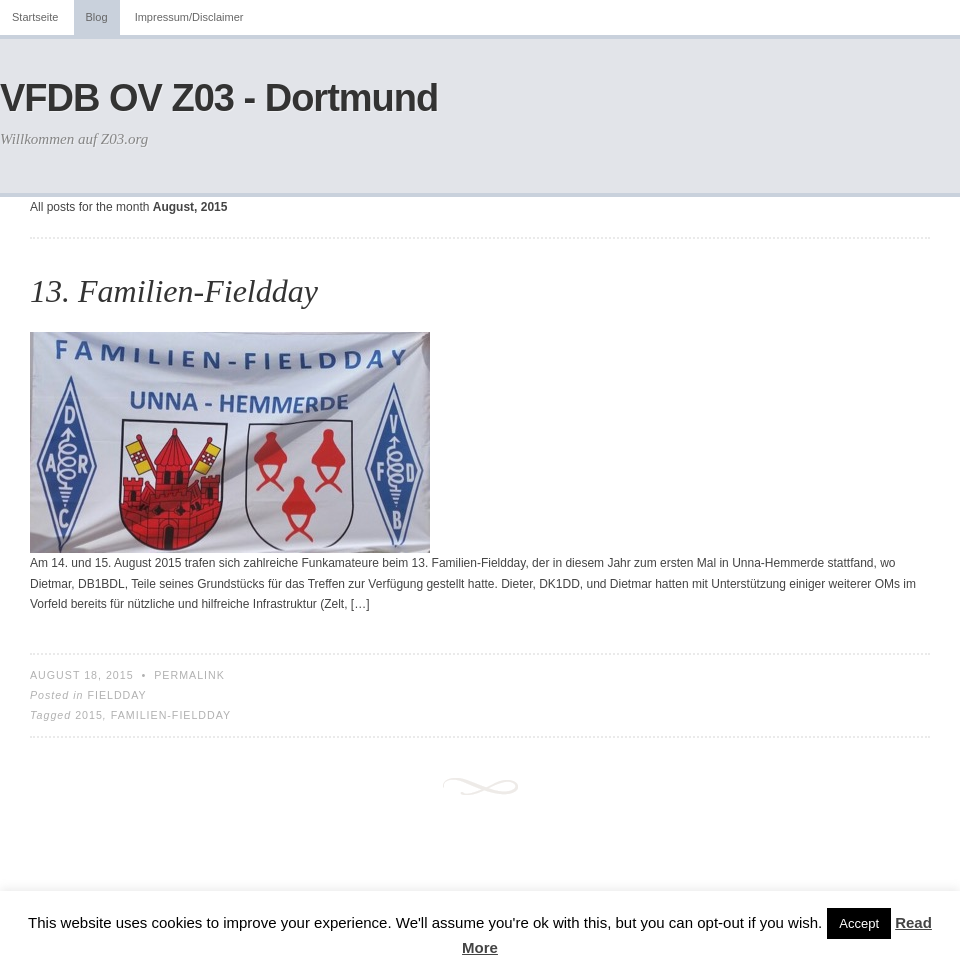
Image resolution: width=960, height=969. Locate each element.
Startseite (35, 17)
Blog (97, 17)
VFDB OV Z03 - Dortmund (219, 98)
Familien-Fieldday (171, 715)
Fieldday (116, 695)
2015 (89, 715)
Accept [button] (859, 923)
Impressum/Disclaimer (189, 17)
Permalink (189, 675)
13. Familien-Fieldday (174, 291)
